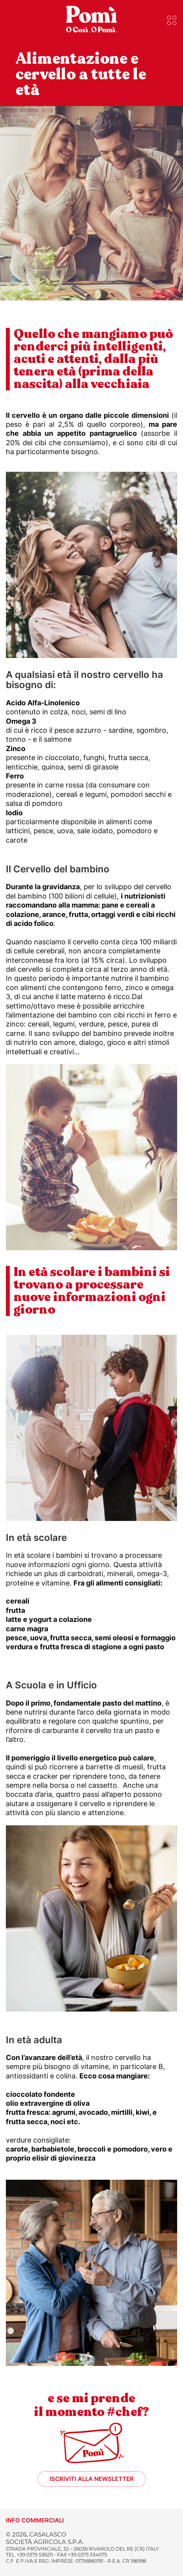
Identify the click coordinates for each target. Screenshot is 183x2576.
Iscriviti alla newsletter (92, 2479)
